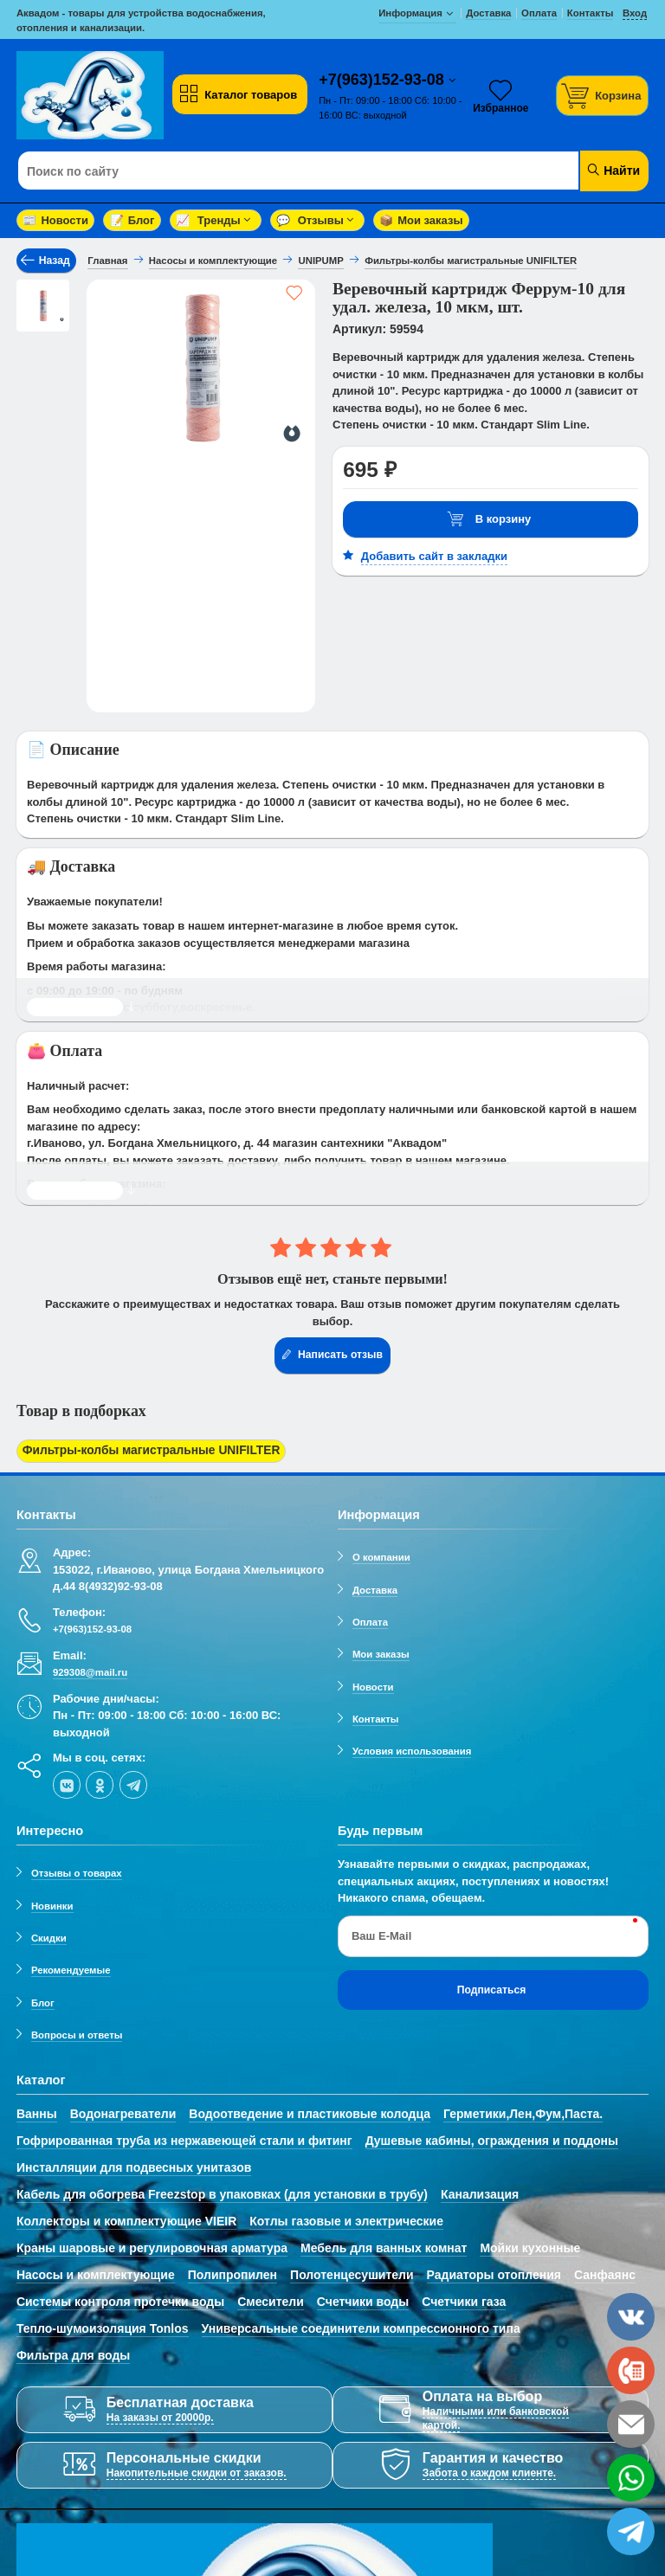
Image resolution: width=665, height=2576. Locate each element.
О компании (381, 1554)
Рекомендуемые (71, 1967)
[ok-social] (99, 1781)
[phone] (631, 2370)
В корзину (489, 520)
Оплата (370, 1618)
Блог (132, 220)
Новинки (52, 1902)
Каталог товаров (238, 94)
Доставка (374, 1586)
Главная (107, 260)
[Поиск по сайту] (279, 171)
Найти (612, 170)
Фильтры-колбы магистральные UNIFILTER (143, 1450)
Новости (55, 220)
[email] (631, 2424)
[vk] (67, 1781)
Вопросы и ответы (77, 2031)
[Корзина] (602, 95)
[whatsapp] (631, 2478)
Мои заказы (420, 220)
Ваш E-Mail (381, 1932)
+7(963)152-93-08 (384, 79)
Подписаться (491, 1986)
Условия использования (411, 1748)
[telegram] (133, 1781)
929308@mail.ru (90, 1670)
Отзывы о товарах (76, 1870)
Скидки (49, 1934)
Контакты (375, 1715)
